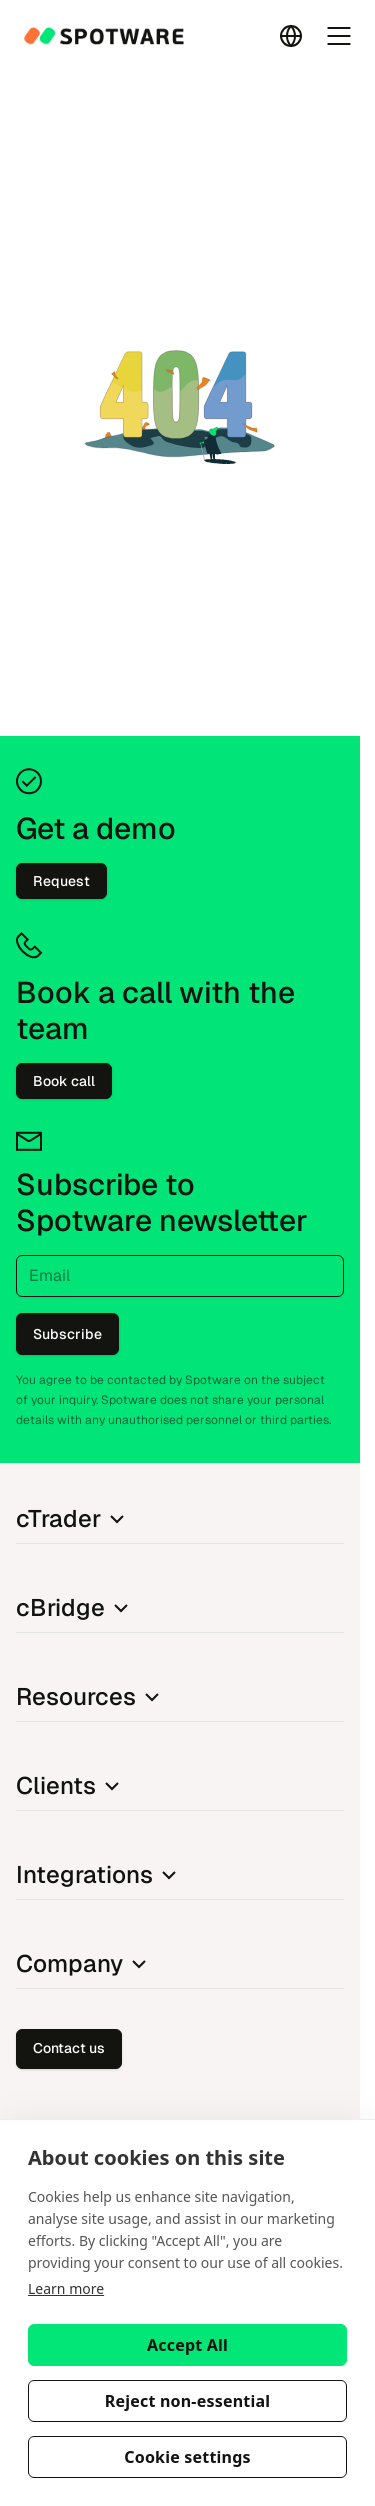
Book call (64, 1081)
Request (61, 881)
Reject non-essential (187, 2401)
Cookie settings (187, 2457)
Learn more (66, 2288)
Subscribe (67, 1334)
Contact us (69, 2048)
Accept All (187, 2345)
